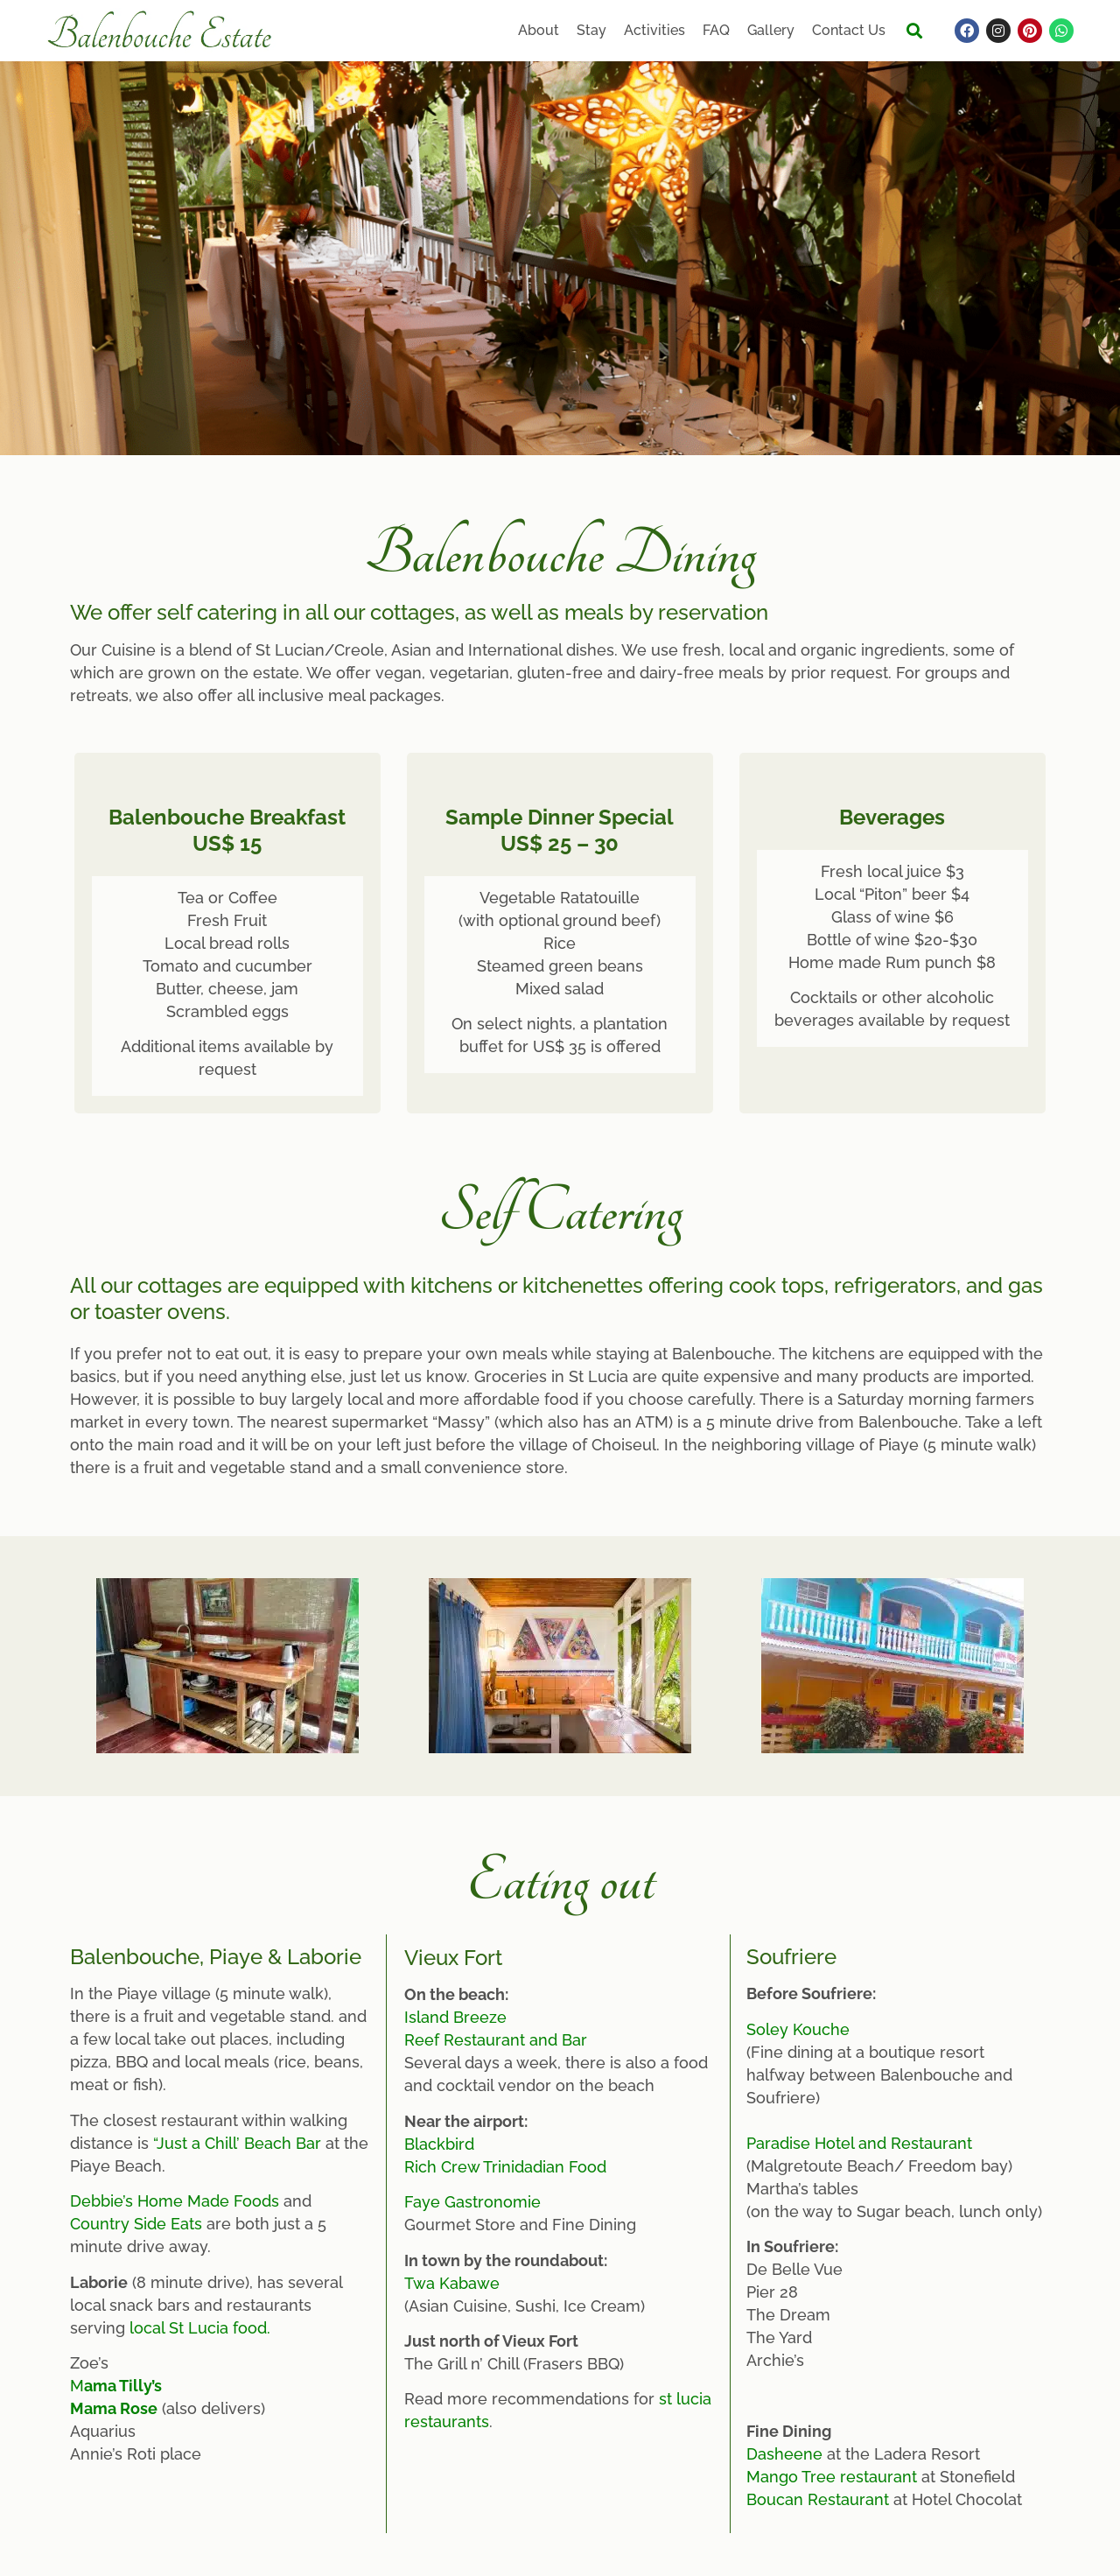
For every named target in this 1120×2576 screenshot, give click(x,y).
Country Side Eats (136, 2224)
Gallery (770, 30)
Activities (654, 30)
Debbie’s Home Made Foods (174, 2201)
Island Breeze (455, 2017)
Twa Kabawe (452, 2283)
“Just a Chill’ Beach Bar (237, 2143)
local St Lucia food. (200, 2328)
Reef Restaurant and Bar (495, 2040)
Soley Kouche (798, 2029)
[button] (914, 31)
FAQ (716, 30)
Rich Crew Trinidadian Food (505, 2167)
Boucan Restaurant (817, 2499)
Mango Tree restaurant (831, 2476)
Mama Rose (114, 2408)
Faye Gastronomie (472, 2202)
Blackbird (439, 2144)
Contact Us (849, 30)
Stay (591, 30)
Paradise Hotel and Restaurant (859, 2143)
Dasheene (784, 2454)
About (538, 30)
